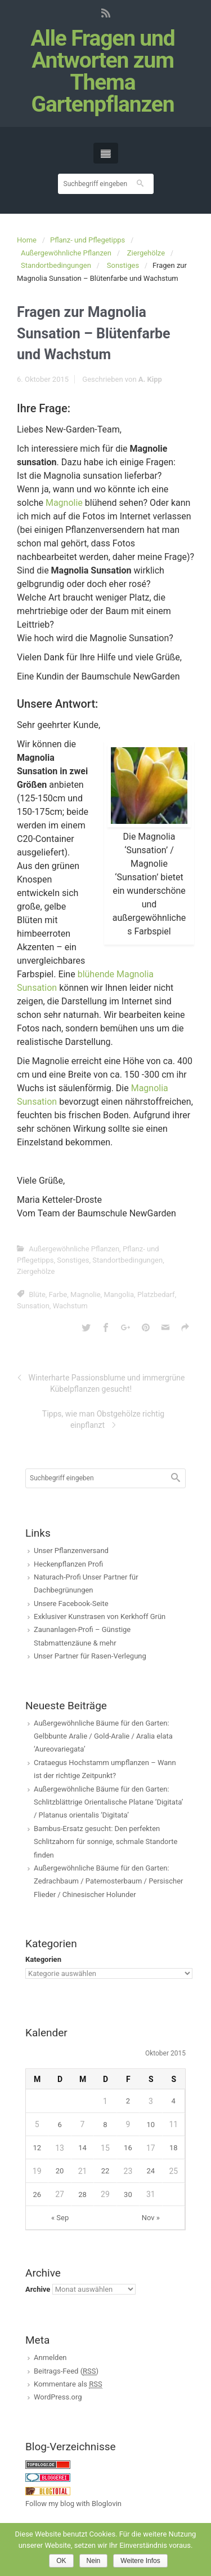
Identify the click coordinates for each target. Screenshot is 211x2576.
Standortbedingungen (56, 265)
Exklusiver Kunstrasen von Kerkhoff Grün (99, 1616)
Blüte (37, 1294)
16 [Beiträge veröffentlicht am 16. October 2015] (128, 2147)
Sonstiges (123, 265)
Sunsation (33, 1306)
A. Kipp (150, 379)
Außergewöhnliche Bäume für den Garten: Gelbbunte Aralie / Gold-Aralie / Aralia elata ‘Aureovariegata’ (103, 1736)
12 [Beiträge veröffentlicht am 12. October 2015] (37, 2147)
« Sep (60, 2217)
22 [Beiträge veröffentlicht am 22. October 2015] (105, 2171)
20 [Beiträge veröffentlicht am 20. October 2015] (60, 2171)
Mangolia (119, 1294)
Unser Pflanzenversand (71, 1550)
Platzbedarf (156, 1294)
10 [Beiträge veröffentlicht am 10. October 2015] (151, 2124)
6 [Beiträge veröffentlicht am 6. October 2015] (59, 2124)
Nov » (151, 2217)
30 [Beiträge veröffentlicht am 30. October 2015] (128, 2194)
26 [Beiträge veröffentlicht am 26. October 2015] (37, 2194)
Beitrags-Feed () (66, 2371)
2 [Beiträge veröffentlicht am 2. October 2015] (128, 2101)
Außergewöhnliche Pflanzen (66, 253)
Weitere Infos (140, 2561)
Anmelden (50, 2357)
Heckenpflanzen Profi (68, 1564)
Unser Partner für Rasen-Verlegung (90, 1656)
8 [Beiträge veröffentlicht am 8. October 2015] (105, 2124)
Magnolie (64, 502)
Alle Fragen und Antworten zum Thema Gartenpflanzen (102, 72)
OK (61, 2561)
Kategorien (43, 1959)
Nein (94, 2561)
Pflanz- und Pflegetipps (87, 240)
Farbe (58, 1294)
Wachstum (70, 1306)
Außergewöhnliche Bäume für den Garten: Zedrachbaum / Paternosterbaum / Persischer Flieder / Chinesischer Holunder (108, 1881)
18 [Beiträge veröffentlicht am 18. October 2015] (173, 2147)
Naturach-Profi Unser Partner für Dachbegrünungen (86, 1583)
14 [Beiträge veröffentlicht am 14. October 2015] (82, 2147)
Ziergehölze (146, 253)
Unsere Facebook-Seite (71, 1603)
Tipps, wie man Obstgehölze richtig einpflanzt (103, 1419)
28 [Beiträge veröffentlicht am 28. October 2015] (82, 2194)
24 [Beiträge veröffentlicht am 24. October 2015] (151, 2171)
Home (27, 240)
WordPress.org (58, 2397)
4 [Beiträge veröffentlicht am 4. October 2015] (174, 2101)
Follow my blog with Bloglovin (73, 2503)
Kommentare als (68, 2384)
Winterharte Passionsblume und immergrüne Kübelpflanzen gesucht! (107, 1383)
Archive (37, 2289)
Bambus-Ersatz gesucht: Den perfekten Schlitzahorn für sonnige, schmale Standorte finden (105, 1841)
